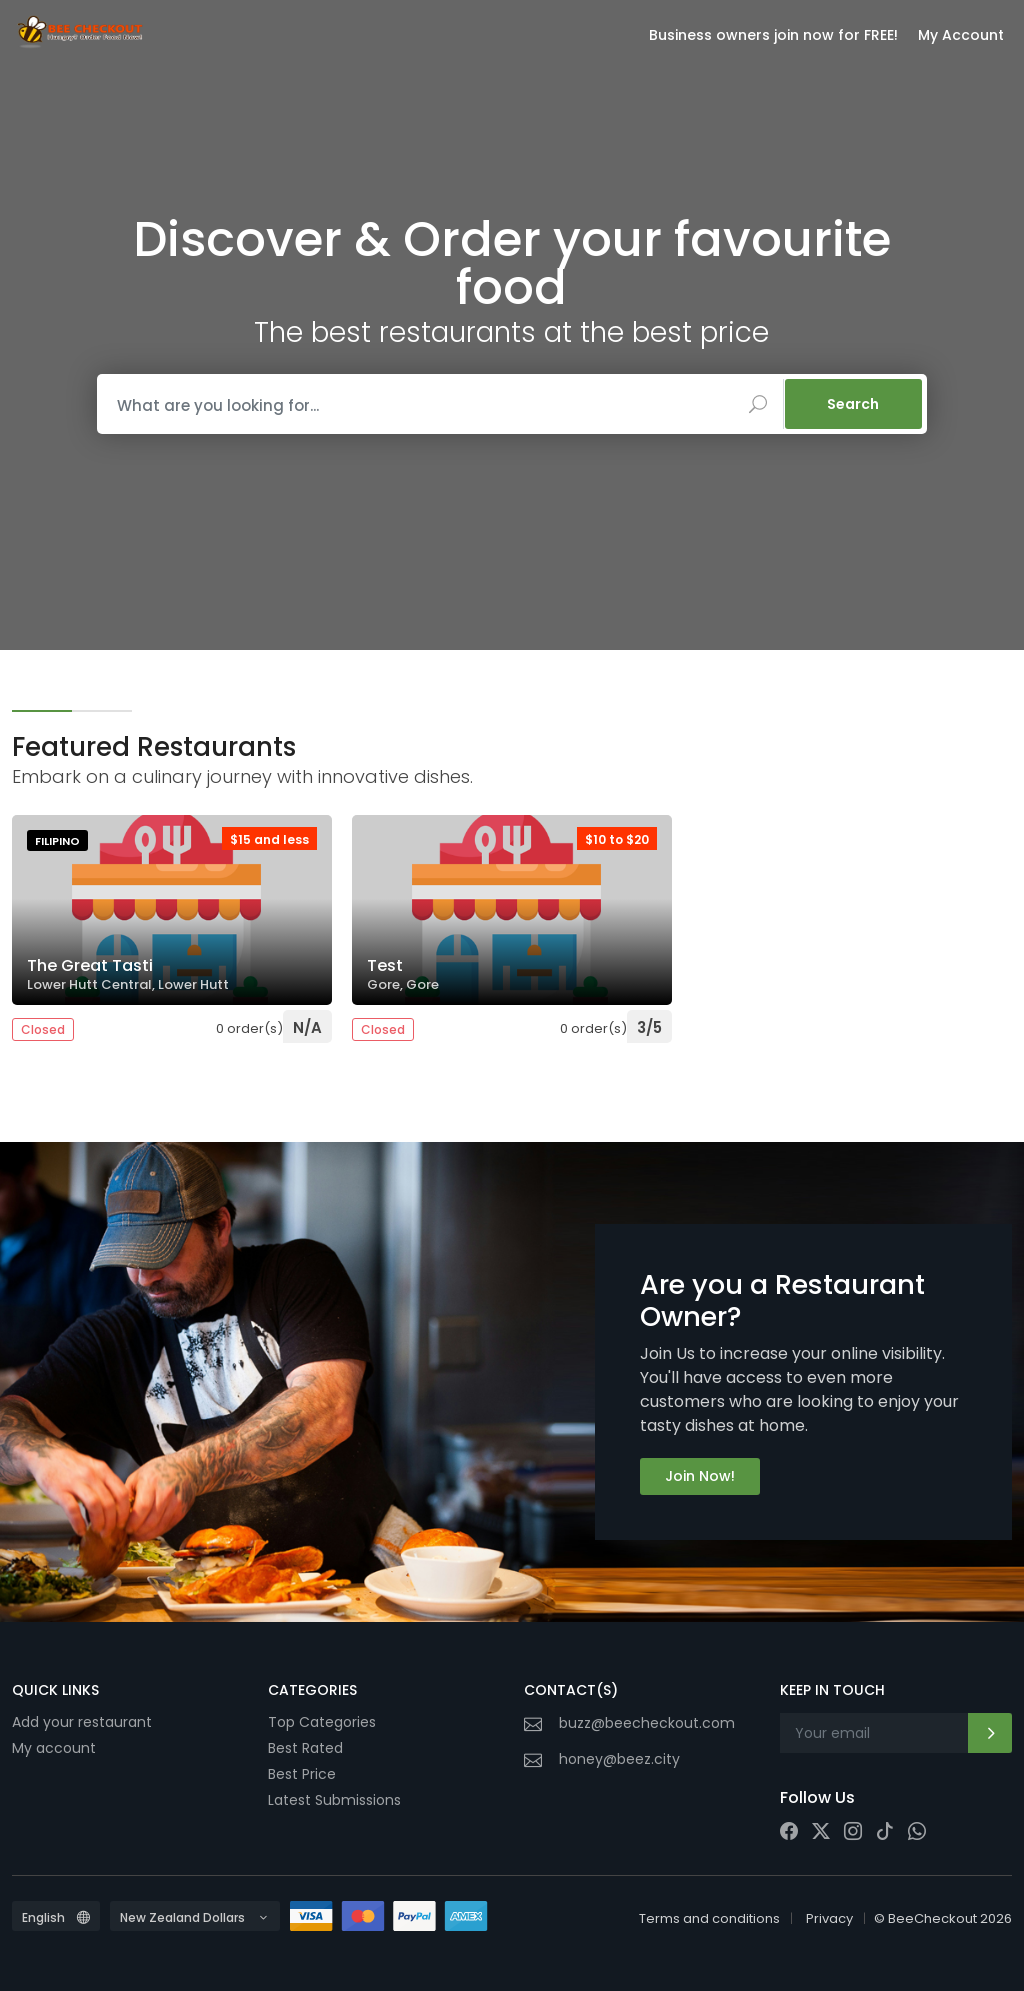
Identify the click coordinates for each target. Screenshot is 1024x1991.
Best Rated (305, 1748)
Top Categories (322, 1722)
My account (54, 1748)
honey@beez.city (619, 1759)
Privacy (829, 1918)
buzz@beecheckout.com (647, 1723)
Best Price (302, 1774)
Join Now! (700, 1476)
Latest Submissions (334, 1800)
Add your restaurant (82, 1722)
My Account (961, 35)
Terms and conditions (709, 1918)
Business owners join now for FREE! (773, 35)
